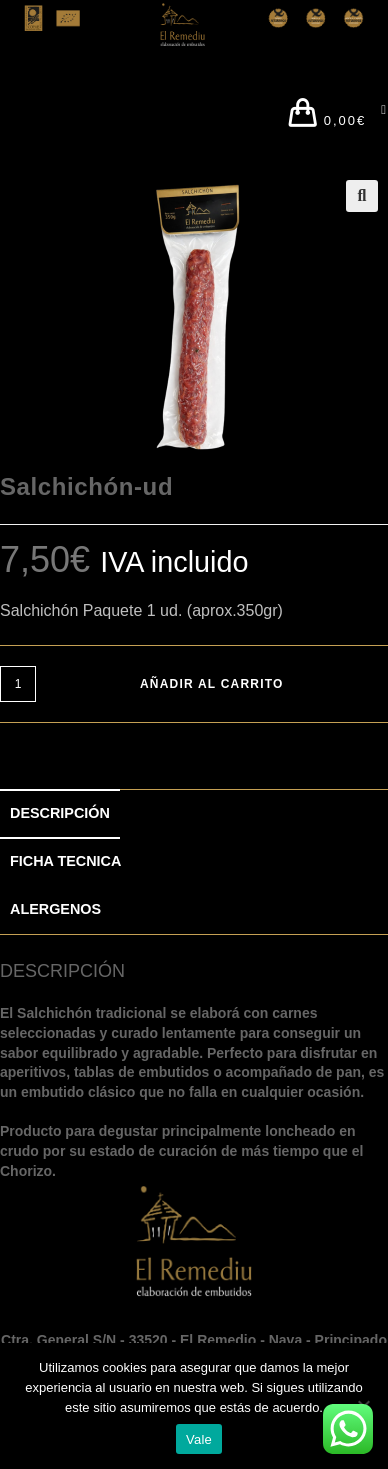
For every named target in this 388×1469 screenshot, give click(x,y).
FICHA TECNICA (65, 861)
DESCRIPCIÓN (60, 813)
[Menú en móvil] (377, 115)
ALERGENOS (55, 909)
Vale (199, 1439)
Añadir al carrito (212, 684)
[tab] (194, 814)
